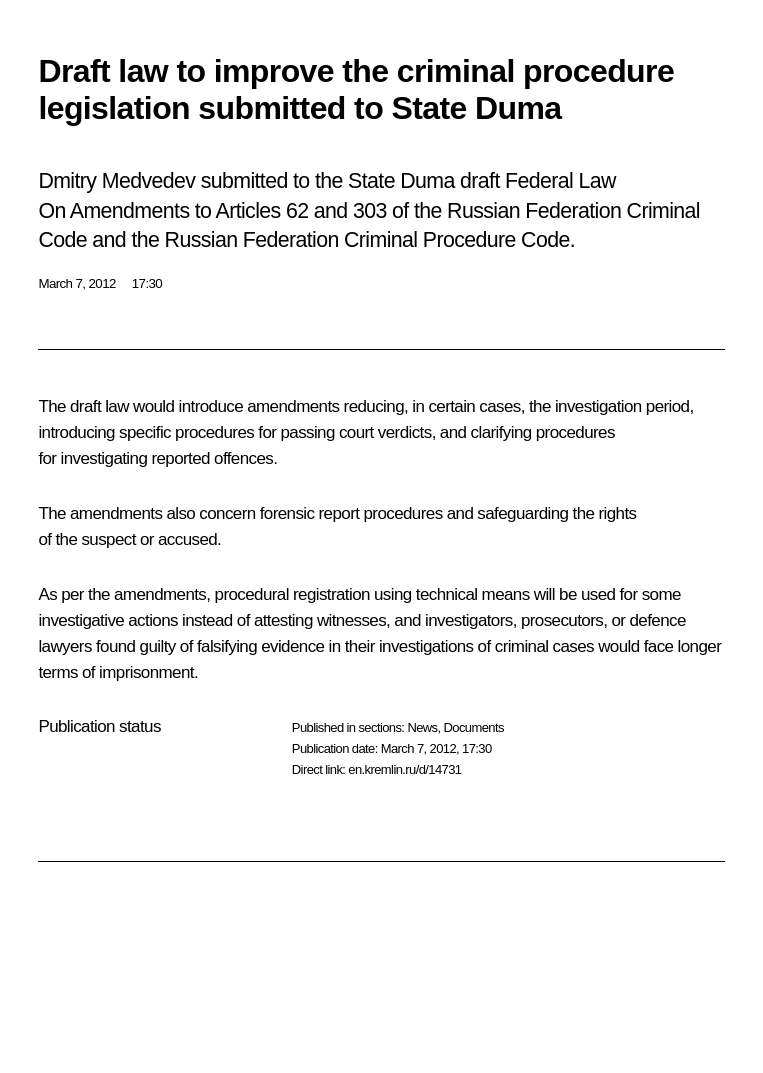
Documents (474, 727)
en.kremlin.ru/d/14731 (404, 769)
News (422, 727)
